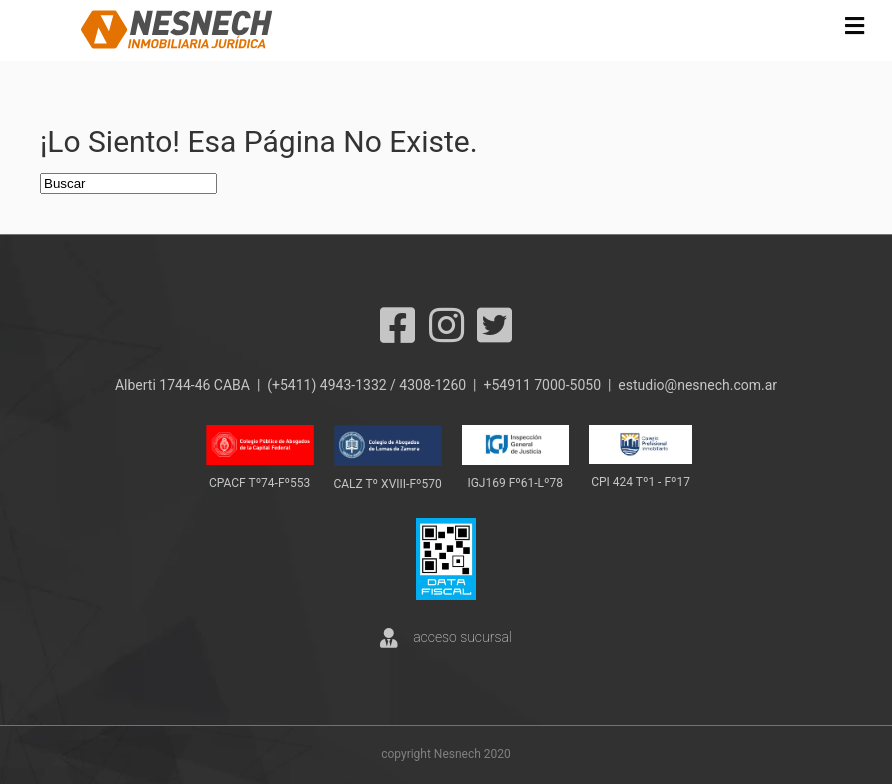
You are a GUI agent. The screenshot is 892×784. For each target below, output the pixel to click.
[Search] (128, 183)
